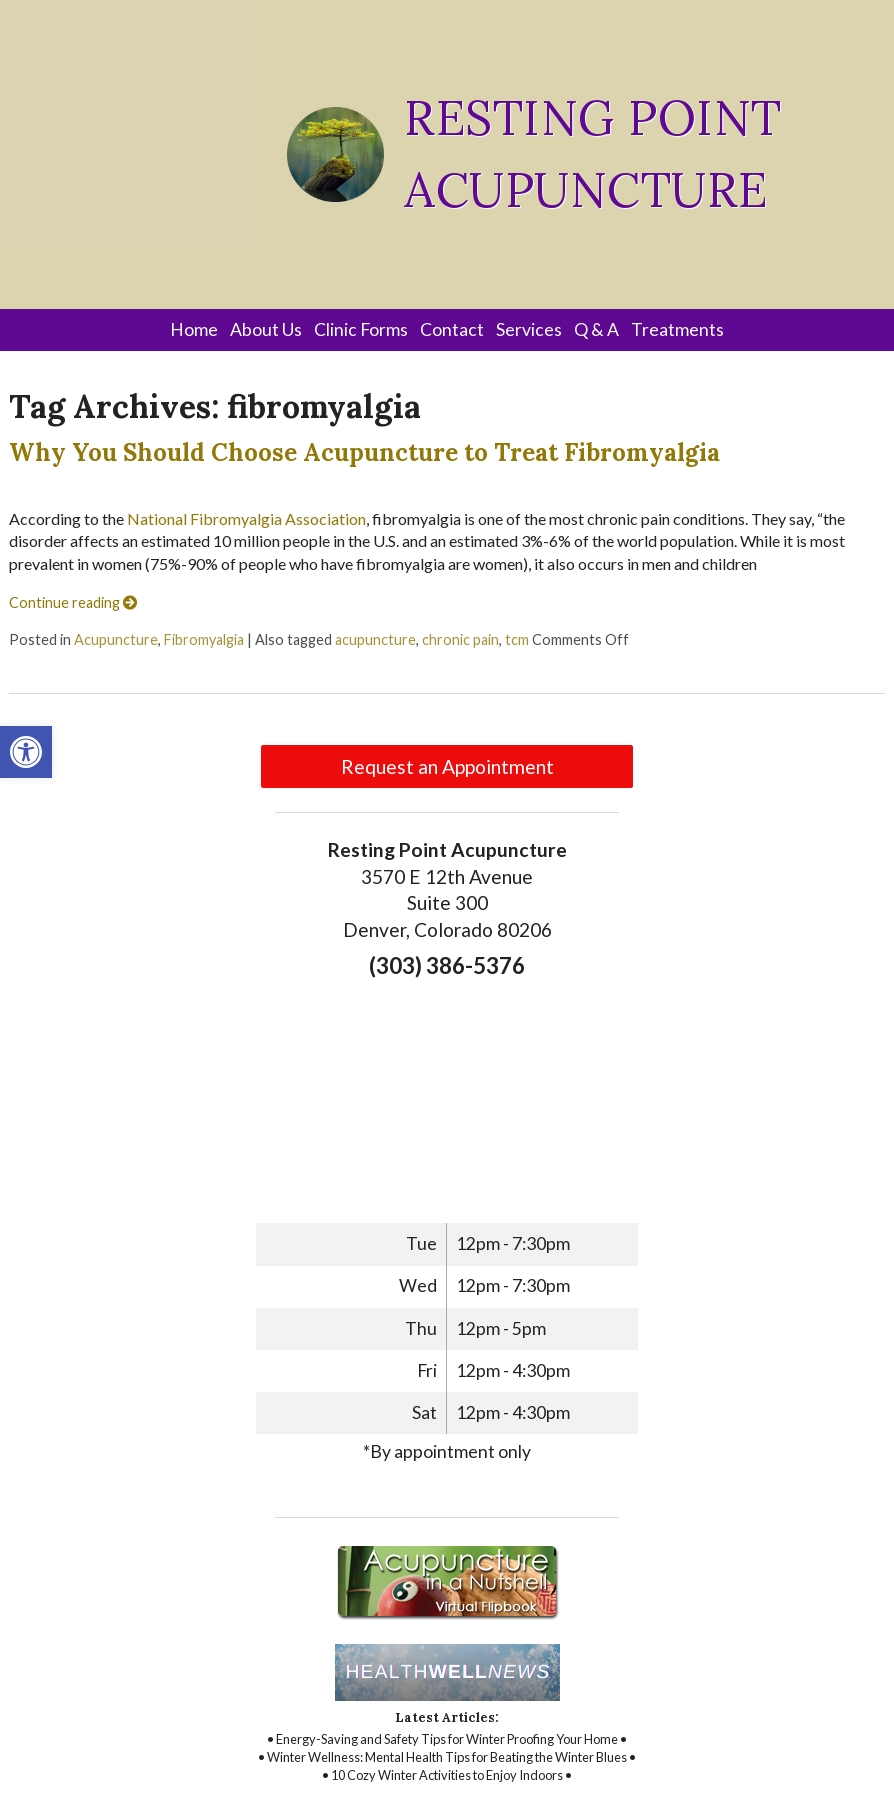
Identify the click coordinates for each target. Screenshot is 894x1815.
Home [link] (194, 329)
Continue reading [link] (73, 602)
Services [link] (529, 329)
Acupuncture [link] (116, 639)
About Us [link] (266, 329)
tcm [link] (517, 639)
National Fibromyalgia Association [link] (246, 518)
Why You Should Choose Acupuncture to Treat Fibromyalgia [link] (364, 452)
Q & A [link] (596, 329)
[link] (26, 752)
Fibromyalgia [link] (204, 639)
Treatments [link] (677, 329)
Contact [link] (452, 329)
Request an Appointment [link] (447, 766)
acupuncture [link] (375, 639)
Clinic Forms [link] (361, 329)
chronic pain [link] (460, 639)
